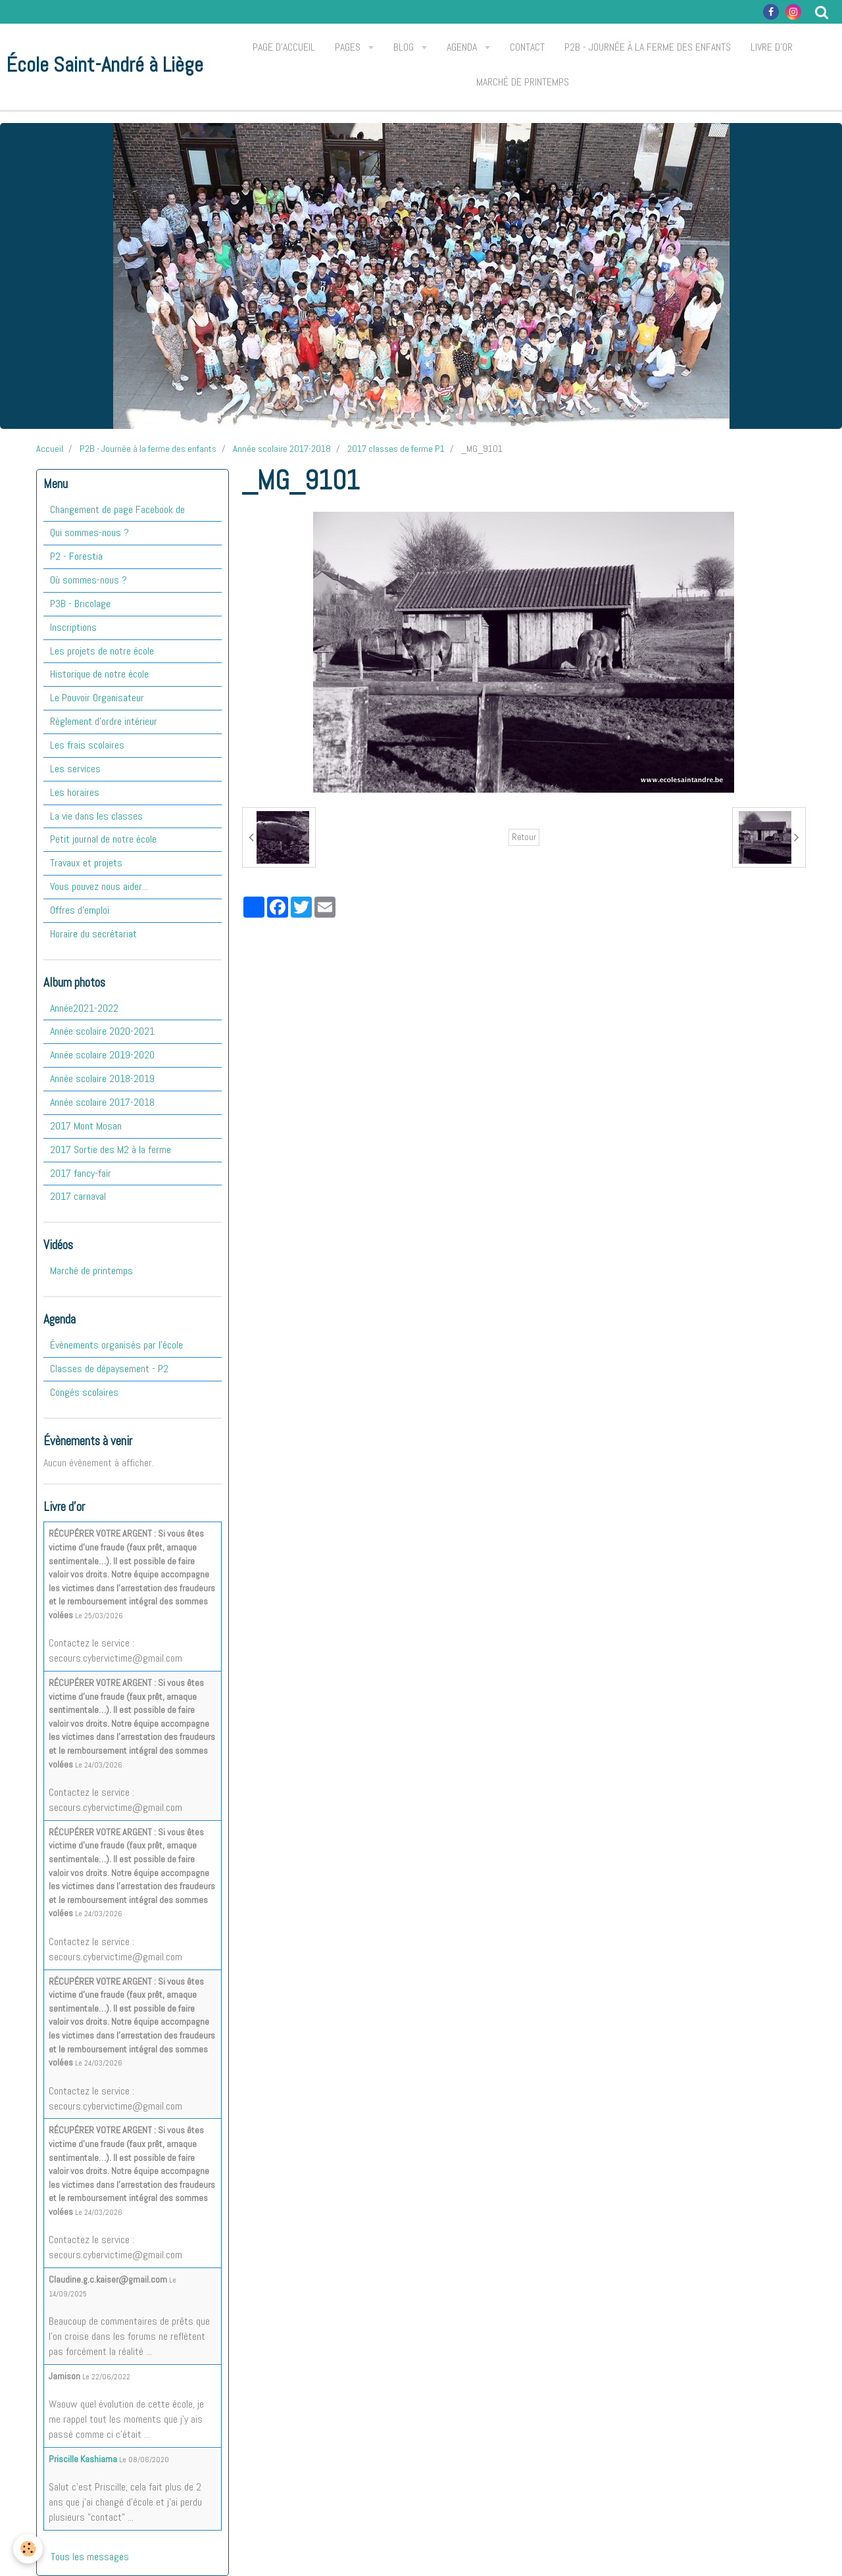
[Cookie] (28, 2549)
